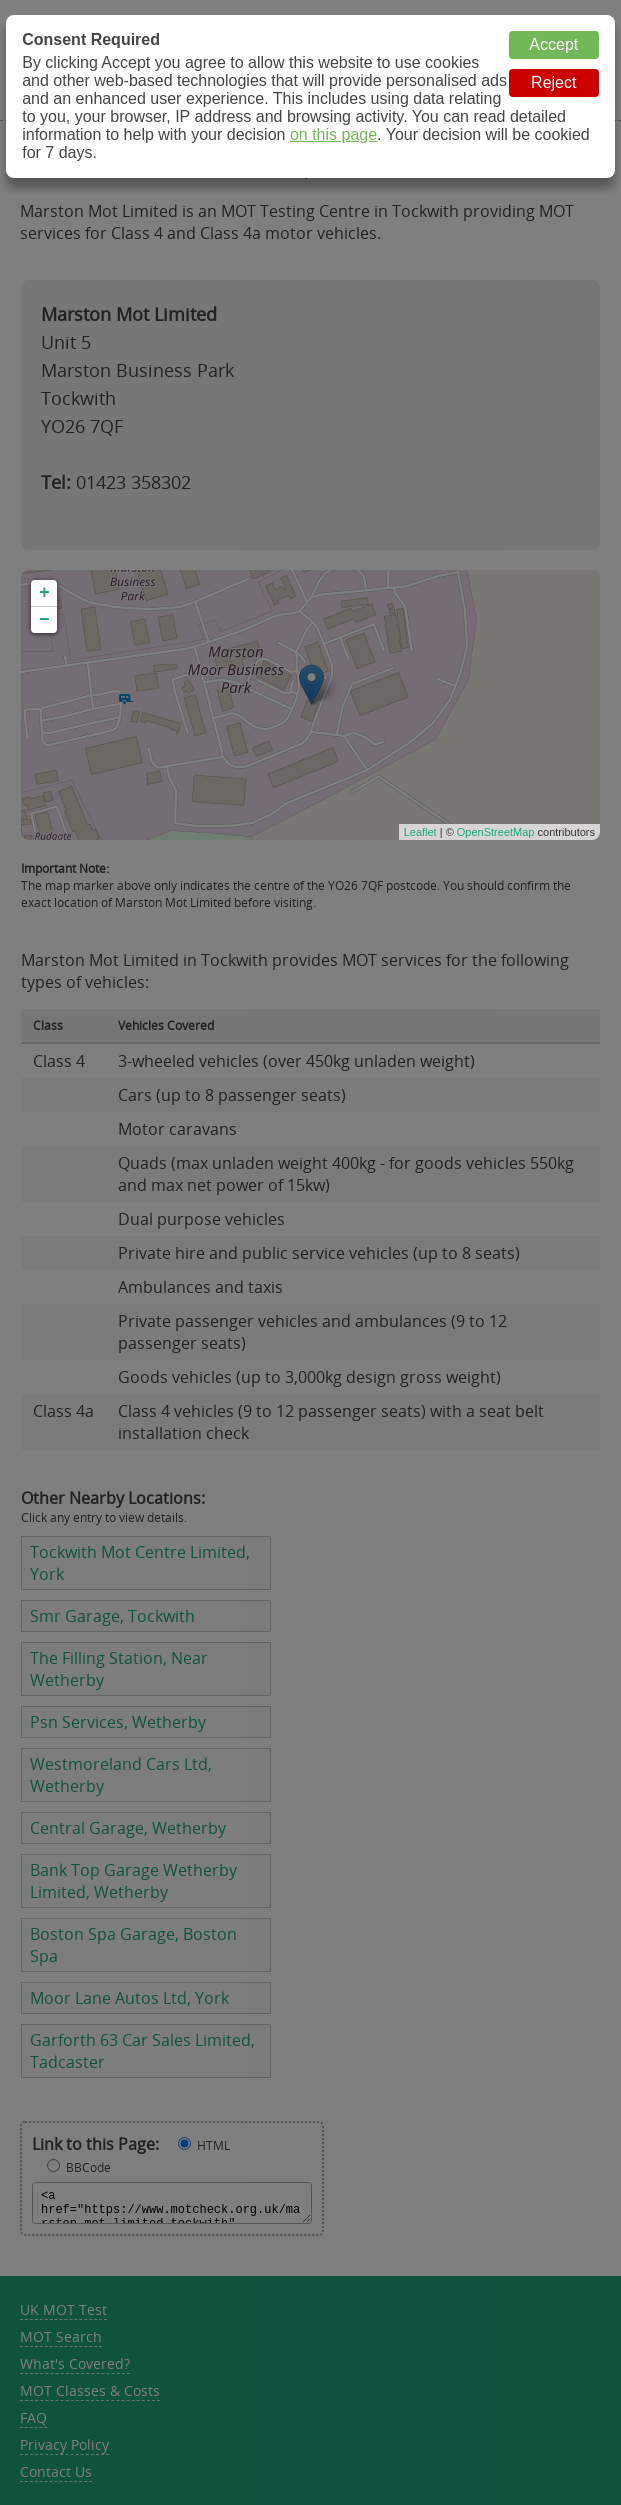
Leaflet (420, 832)
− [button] (44, 620)
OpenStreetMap (496, 832)
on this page (333, 134)
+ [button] (44, 593)
